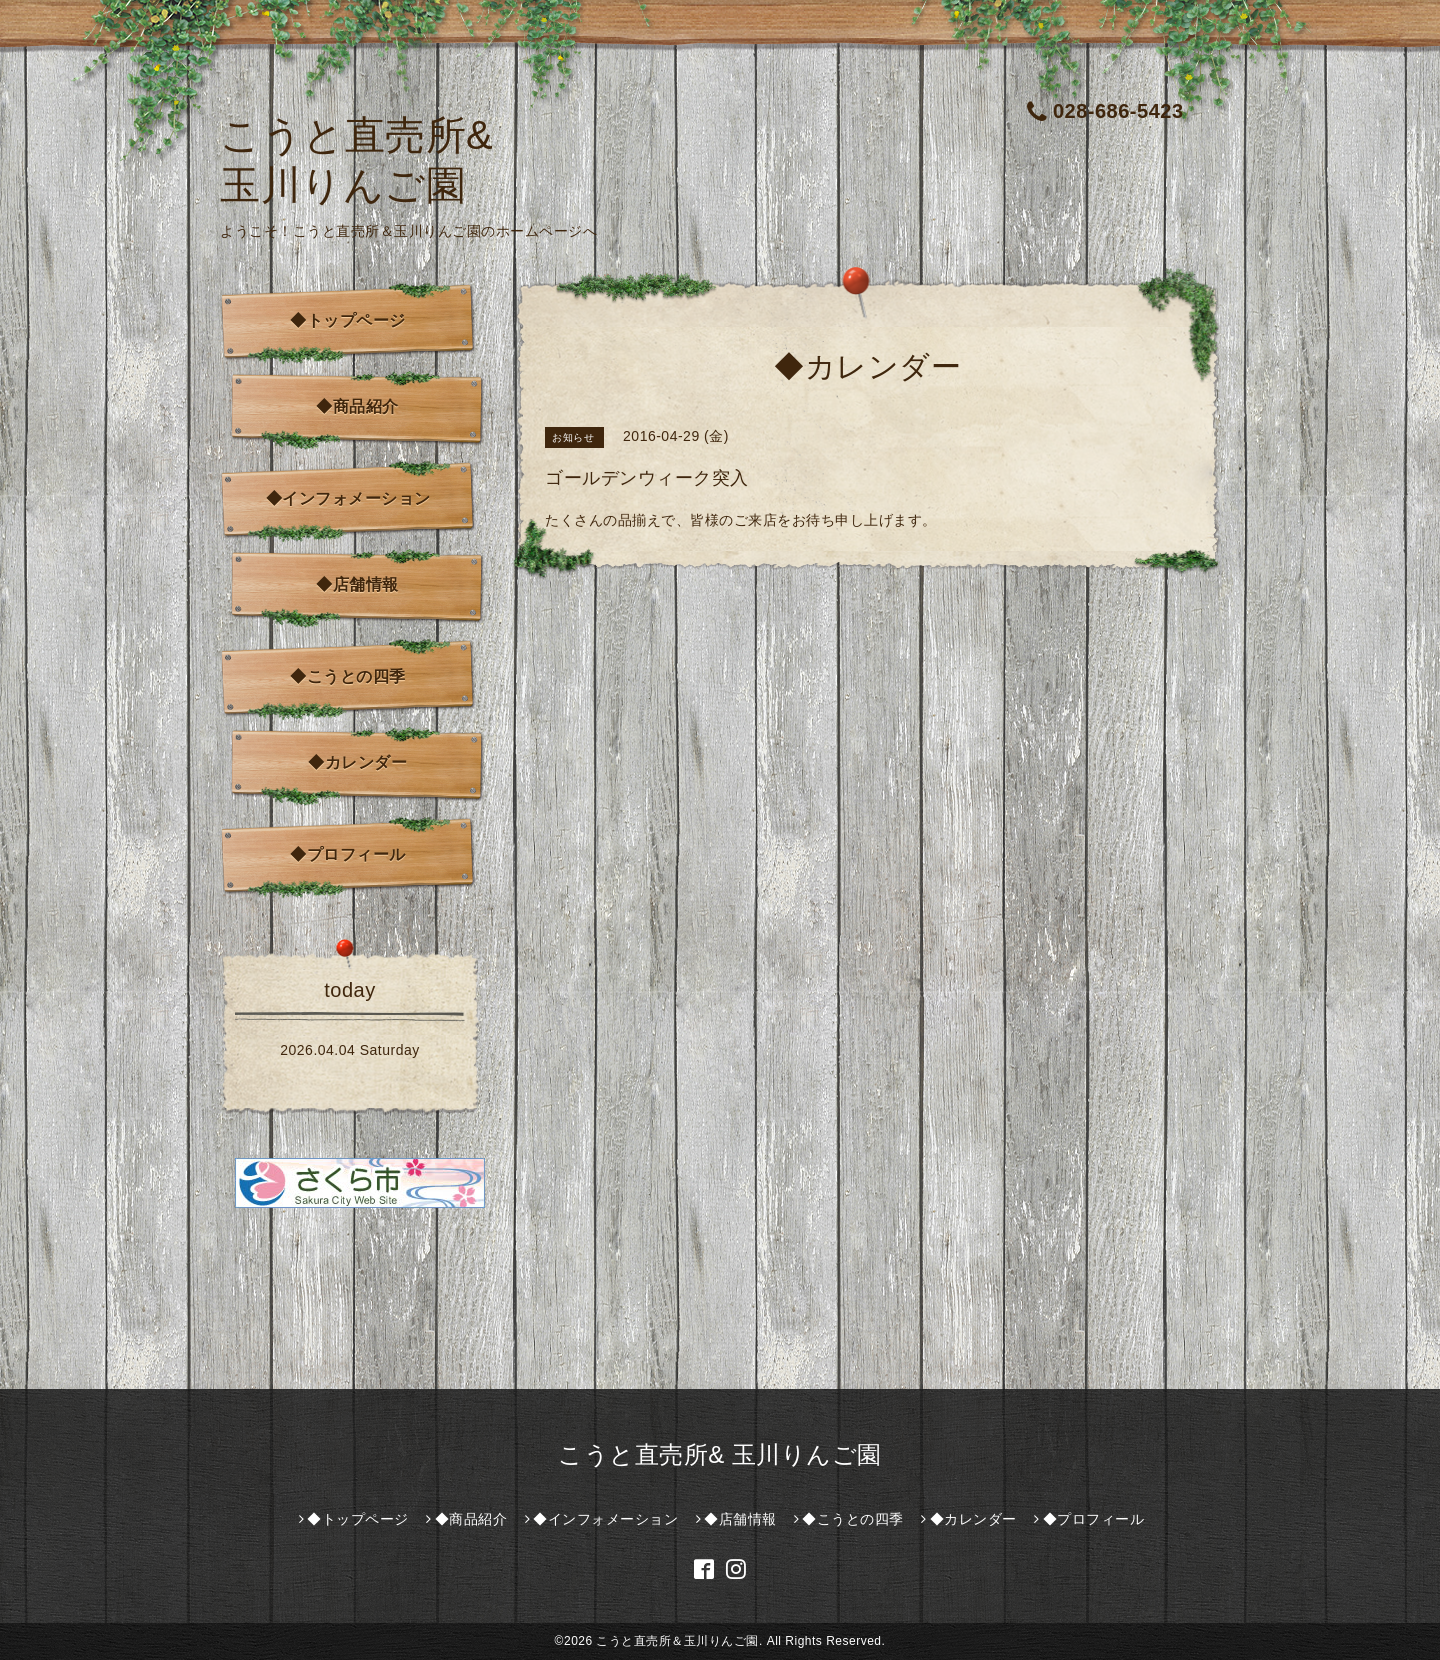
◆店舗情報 (357, 584)
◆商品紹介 (357, 406)
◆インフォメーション (348, 498)
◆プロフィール (348, 854)
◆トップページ (348, 320)
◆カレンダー (357, 762)
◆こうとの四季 (348, 676)
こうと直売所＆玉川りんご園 (677, 1641)
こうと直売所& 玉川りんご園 (720, 1454)
